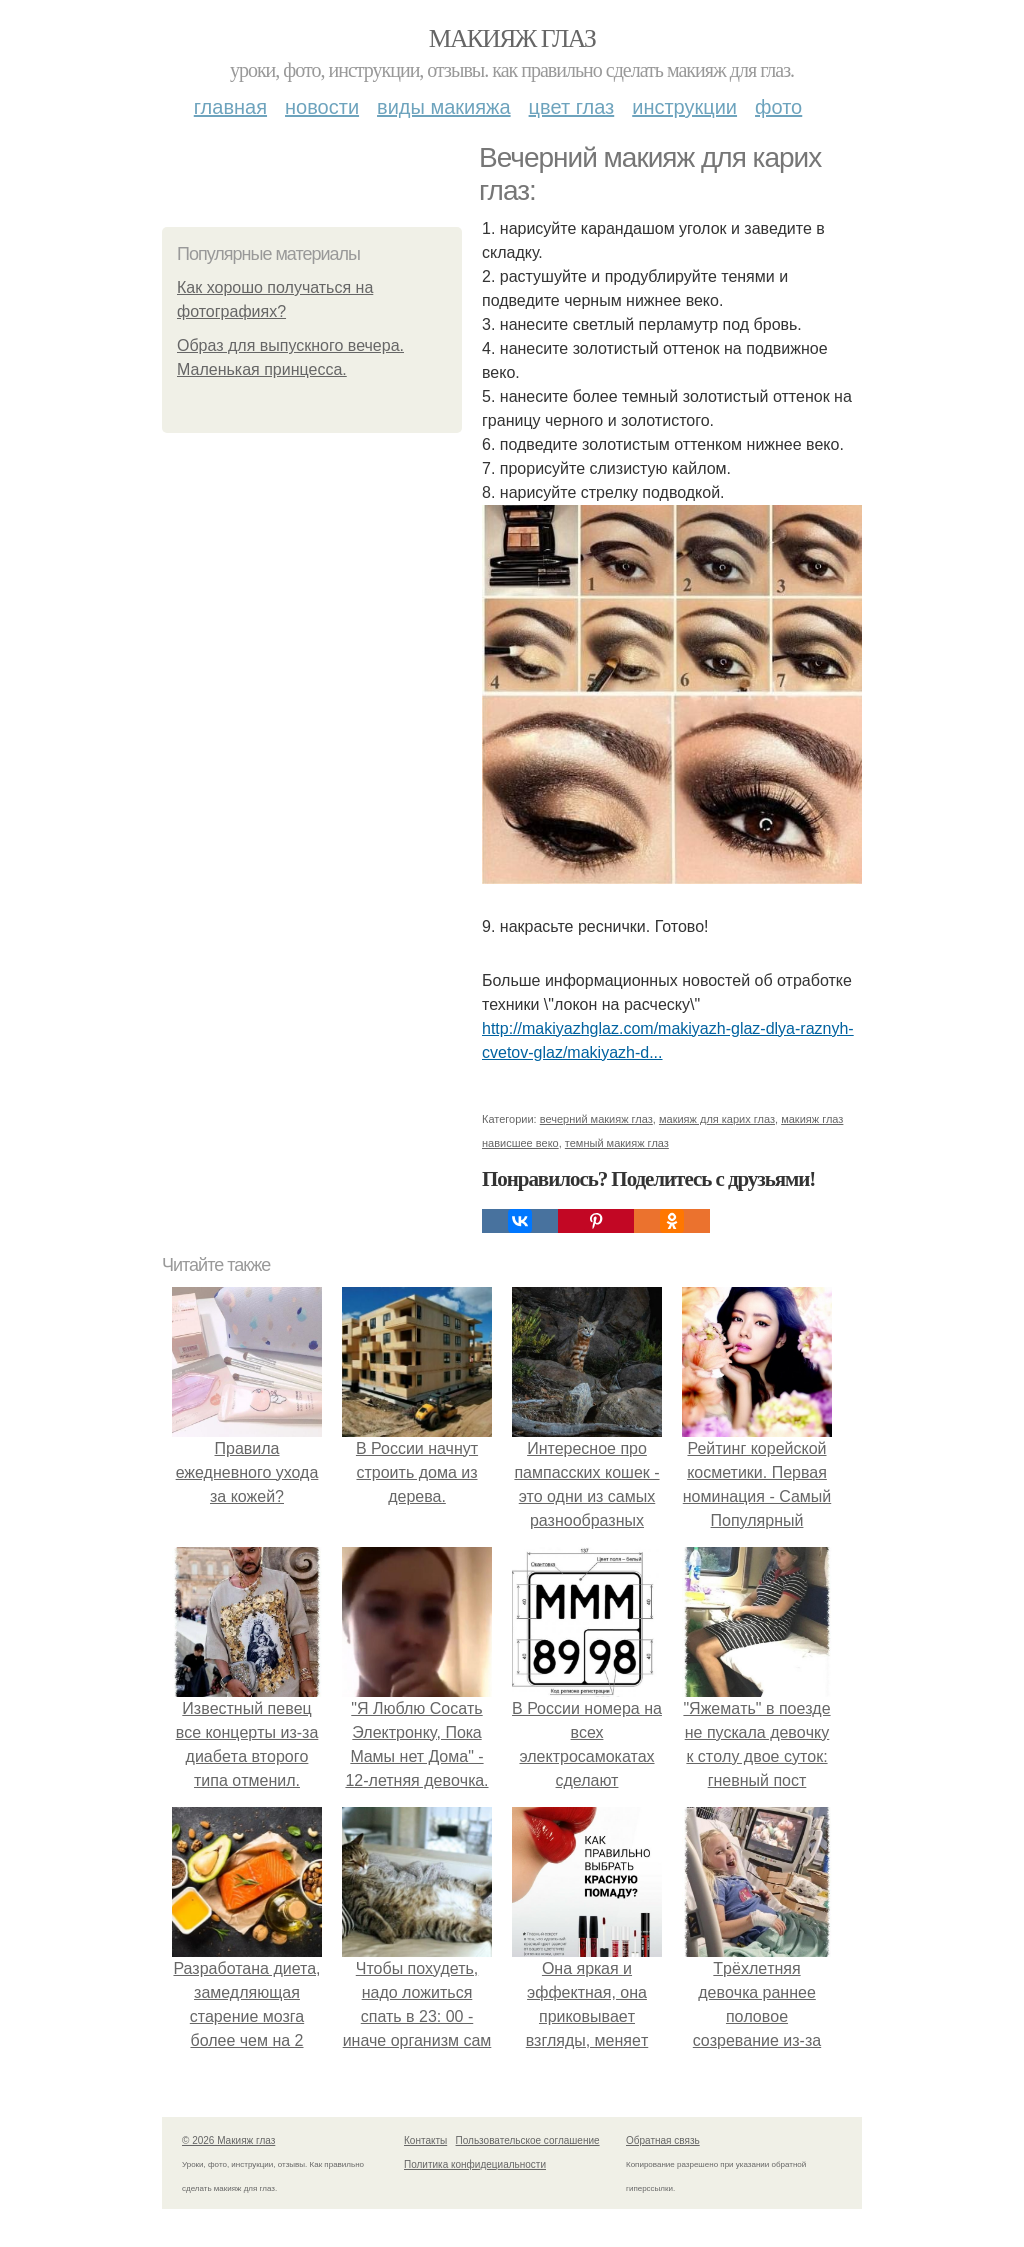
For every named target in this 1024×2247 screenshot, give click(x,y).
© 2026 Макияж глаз (228, 2140)
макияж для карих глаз (717, 1119)
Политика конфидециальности (475, 2164)
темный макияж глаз (617, 1143)
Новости (322, 107)
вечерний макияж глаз (596, 1119)
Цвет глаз (572, 107)
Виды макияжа (444, 107)
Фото (778, 107)
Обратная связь (663, 2140)
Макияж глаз (512, 38)
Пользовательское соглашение (528, 2140)
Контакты (425, 2140)
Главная (230, 107)
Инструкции (684, 107)
